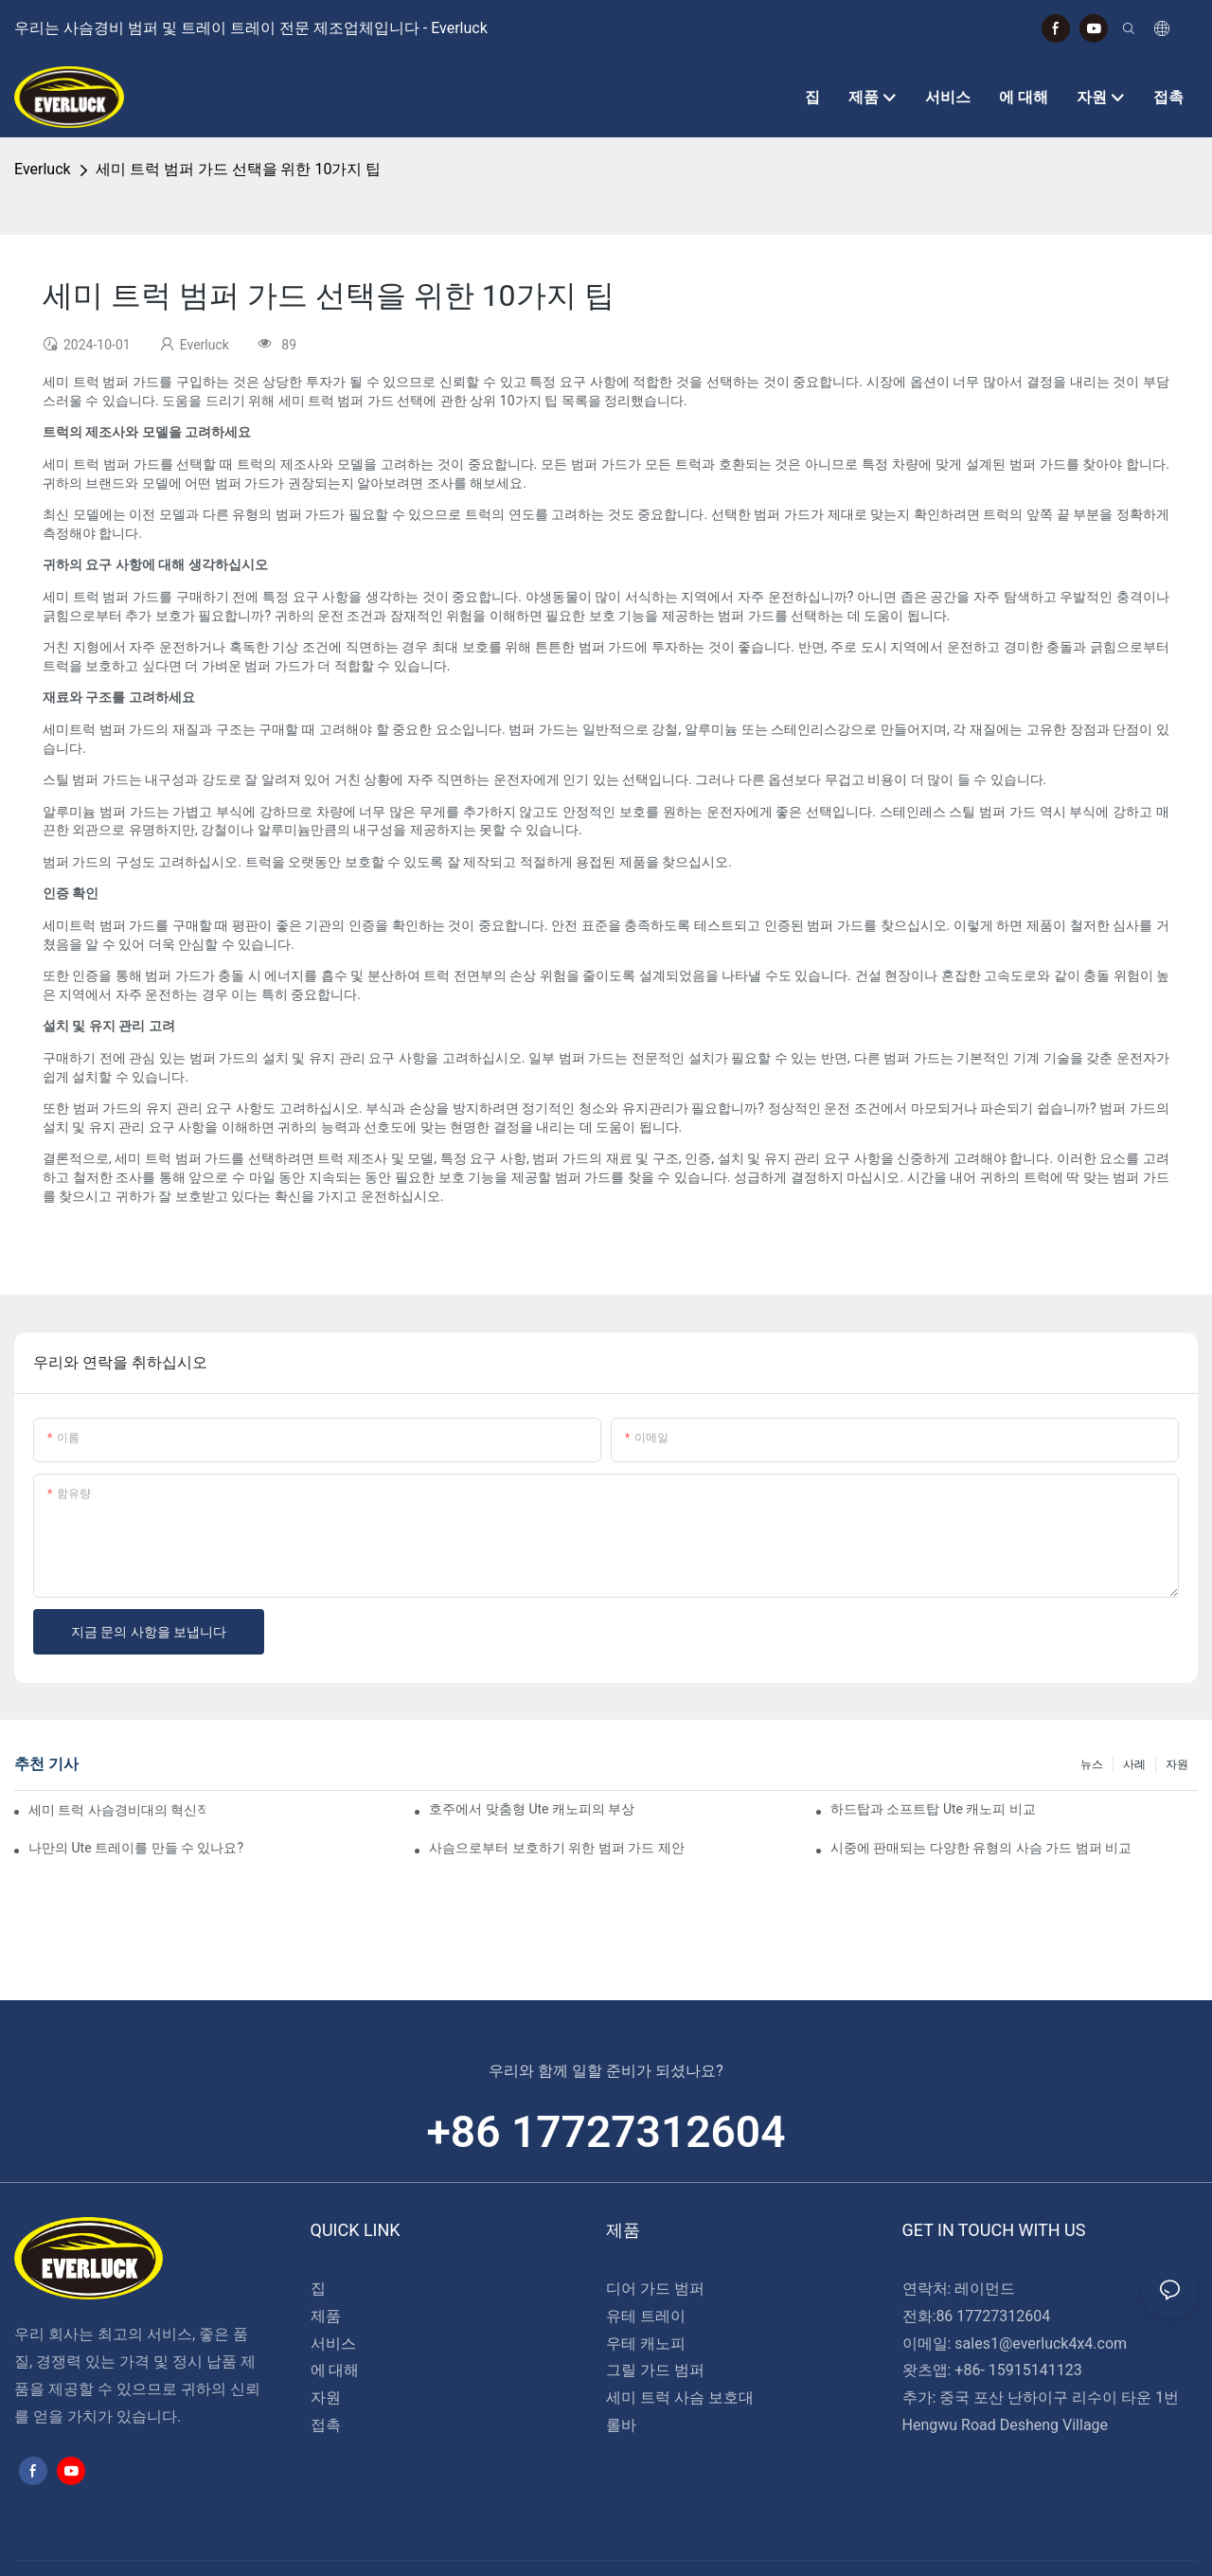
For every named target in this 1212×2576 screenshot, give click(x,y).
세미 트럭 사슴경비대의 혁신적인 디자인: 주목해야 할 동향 (116, 1809)
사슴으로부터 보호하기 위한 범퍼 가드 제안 (556, 1847)
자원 (1177, 1764)
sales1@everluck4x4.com (1040, 2343)
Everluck (42, 169)
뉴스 (1091, 1764)
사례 (1134, 1764)
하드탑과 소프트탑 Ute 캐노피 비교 (933, 1808)
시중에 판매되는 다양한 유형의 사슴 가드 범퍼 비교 (981, 1847)
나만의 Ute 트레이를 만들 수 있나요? (135, 1847)
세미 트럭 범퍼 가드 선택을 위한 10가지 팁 (239, 169)
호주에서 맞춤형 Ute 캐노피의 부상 (531, 1808)
